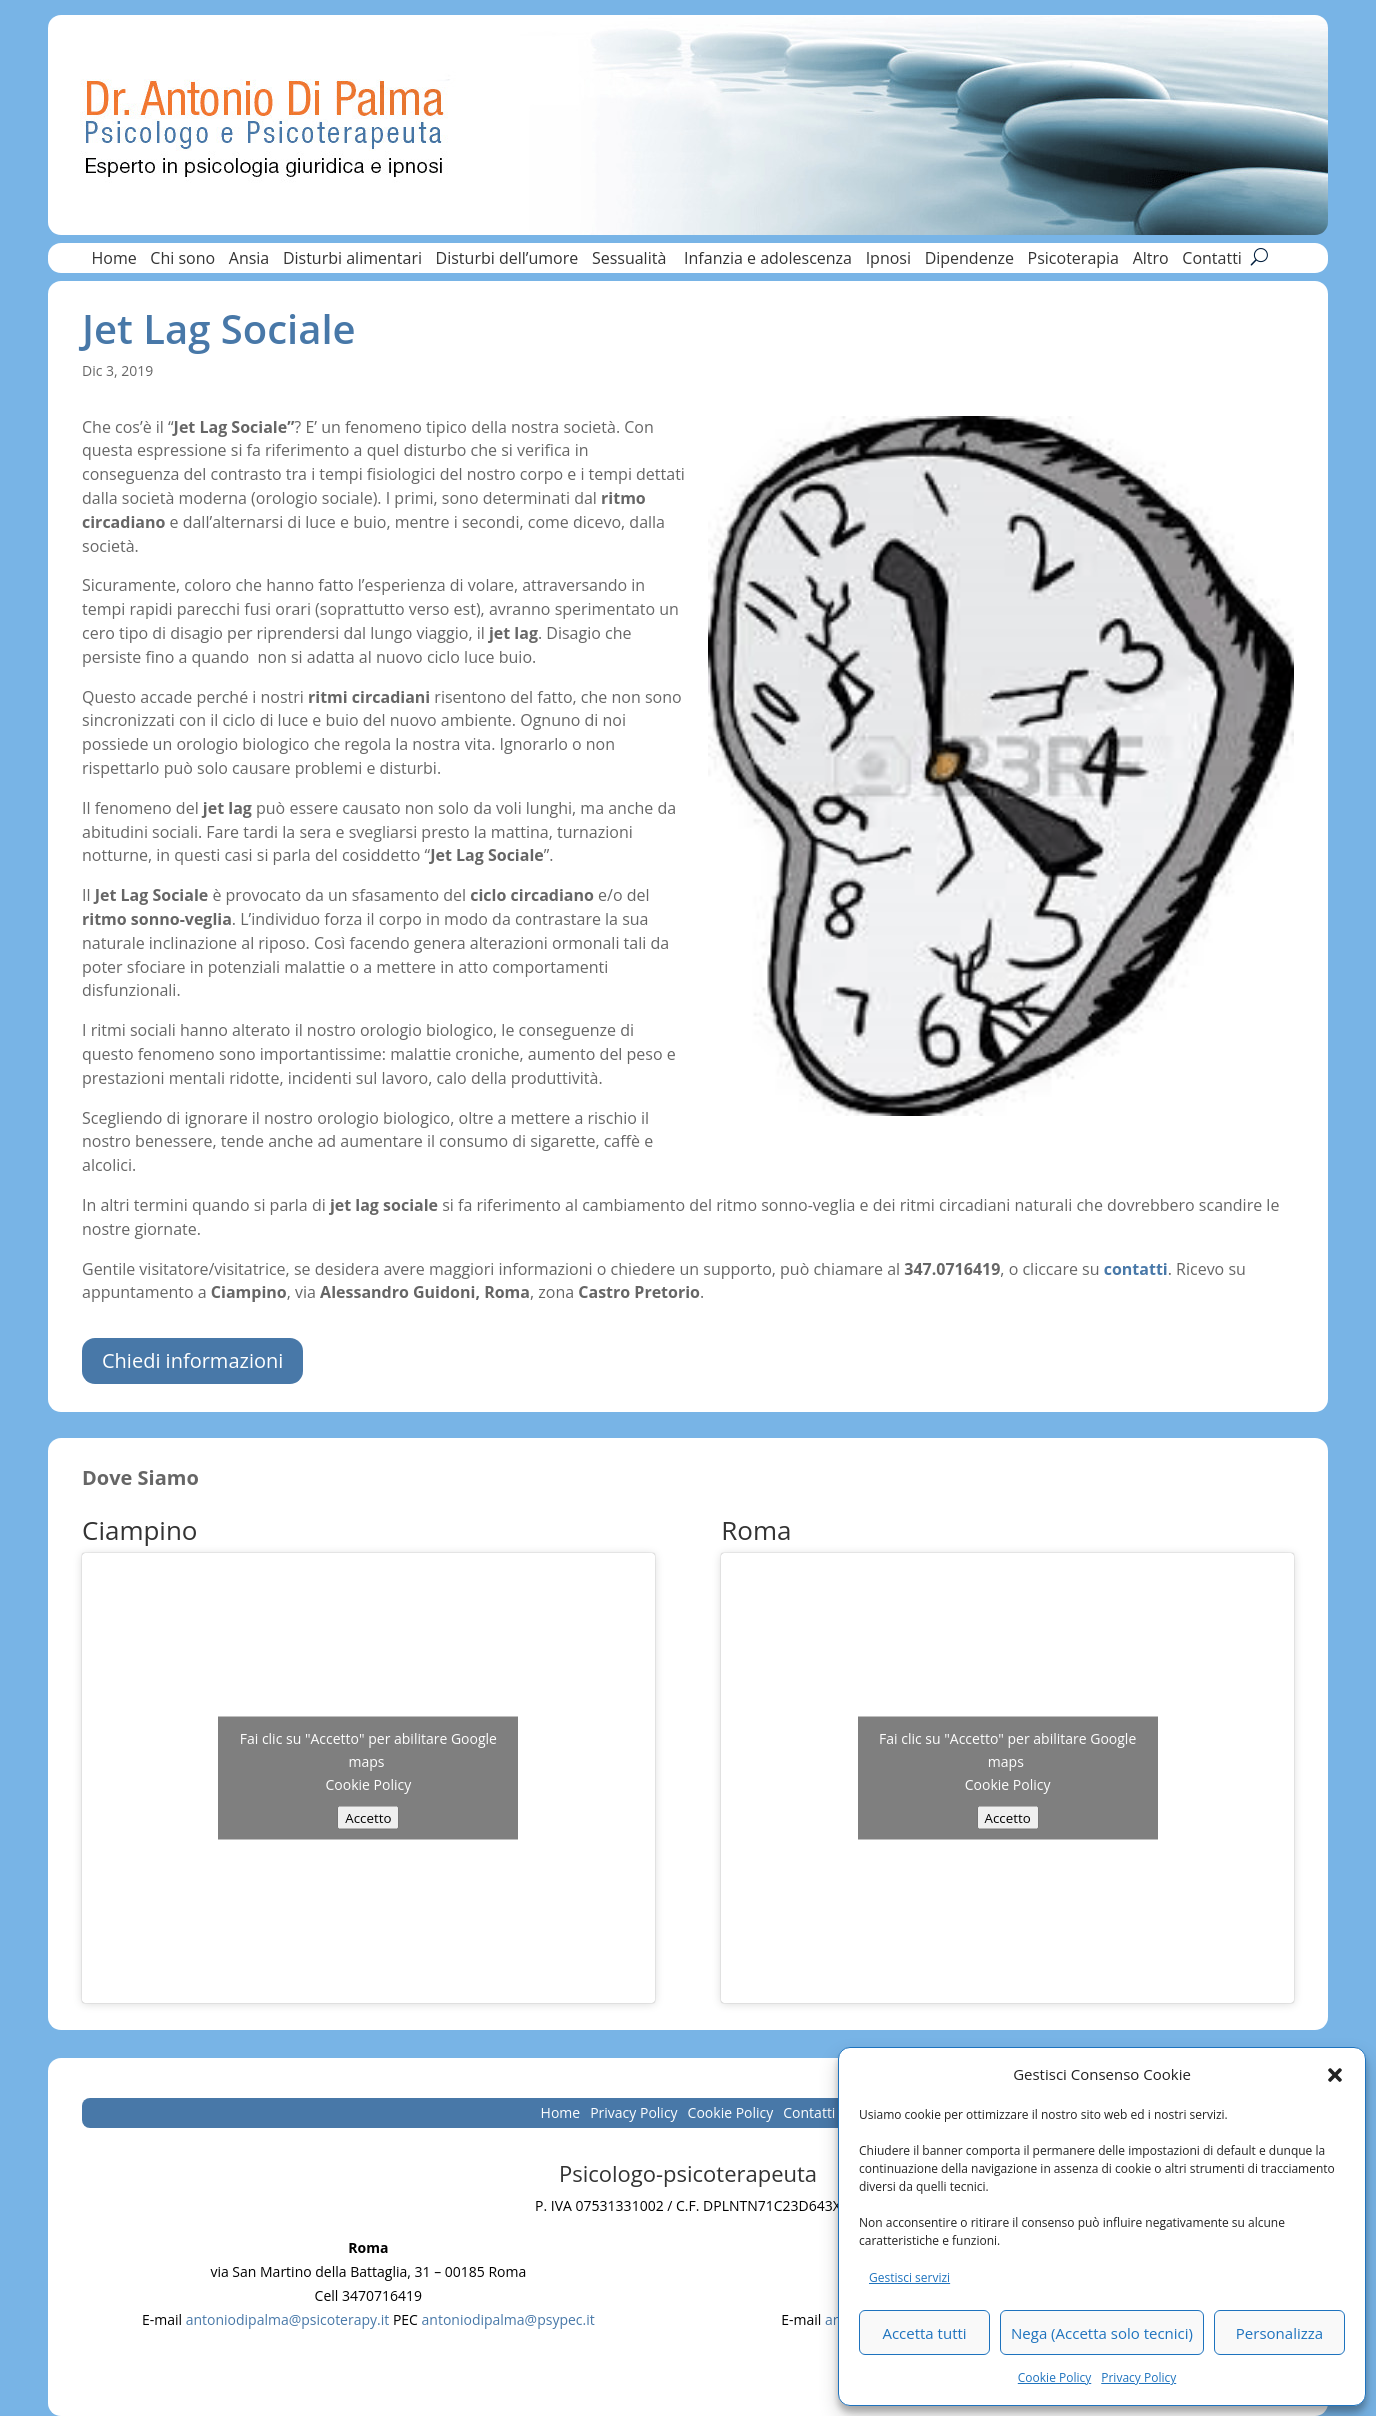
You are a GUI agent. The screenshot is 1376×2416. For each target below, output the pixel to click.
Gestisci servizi (909, 2277)
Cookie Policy (1054, 2377)
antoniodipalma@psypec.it (508, 2319)
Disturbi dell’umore (507, 260)
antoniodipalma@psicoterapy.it (288, 2319)
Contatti (1212, 260)
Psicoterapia (1073, 260)
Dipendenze (969, 260)
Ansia (249, 260)
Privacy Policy (1138, 2377)
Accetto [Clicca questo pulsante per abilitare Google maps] (368, 1817)
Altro (1151, 260)
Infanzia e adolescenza (768, 260)
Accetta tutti (924, 2333)
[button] (1335, 2075)
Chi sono (182, 260)
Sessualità (631, 260)
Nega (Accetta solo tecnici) (1102, 2333)
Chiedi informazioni (192, 1360)
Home (113, 260)
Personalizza (1279, 2333)
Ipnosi (888, 260)
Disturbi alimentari (352, 260)
